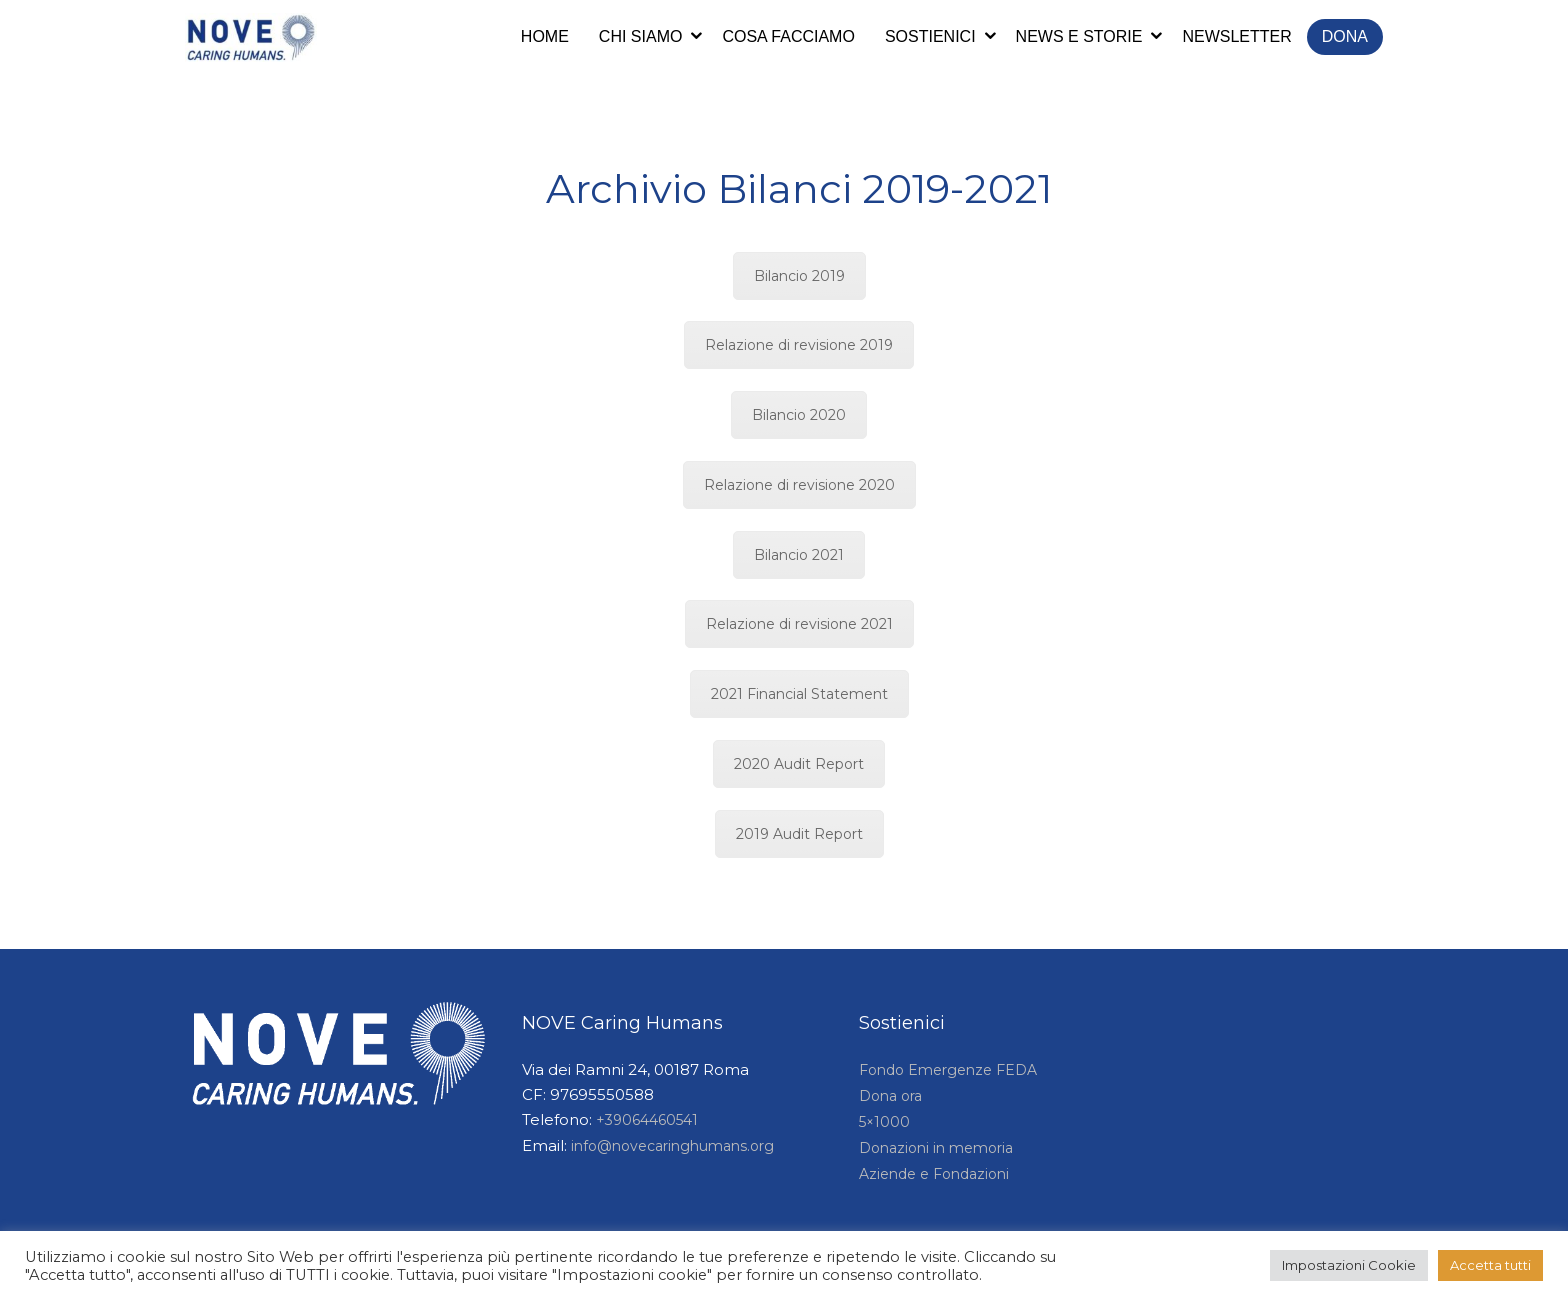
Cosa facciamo (788, 36)
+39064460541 (647, 1120)
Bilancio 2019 (799, 276)
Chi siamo (641, 36)
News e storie (1079, 36)
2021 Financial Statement (799, 694)
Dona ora (890, 1096)
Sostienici (930, 36)
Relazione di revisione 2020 (799, 485)
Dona (1345, 36)
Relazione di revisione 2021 (799, 624)
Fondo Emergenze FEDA (948, 1070)
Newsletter (1236, 36)
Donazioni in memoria (936, 1148)
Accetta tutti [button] (1490, 1265)
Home (545, 36)
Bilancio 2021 (799, 555)
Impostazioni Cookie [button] (1349, 1265)
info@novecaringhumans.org (672, 1146)
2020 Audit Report (799, 764)
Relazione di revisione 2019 (799, 345)
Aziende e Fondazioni (934, 1174)
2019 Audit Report (799, 834)
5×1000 (884, 1122)
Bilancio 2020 (799, 415)
